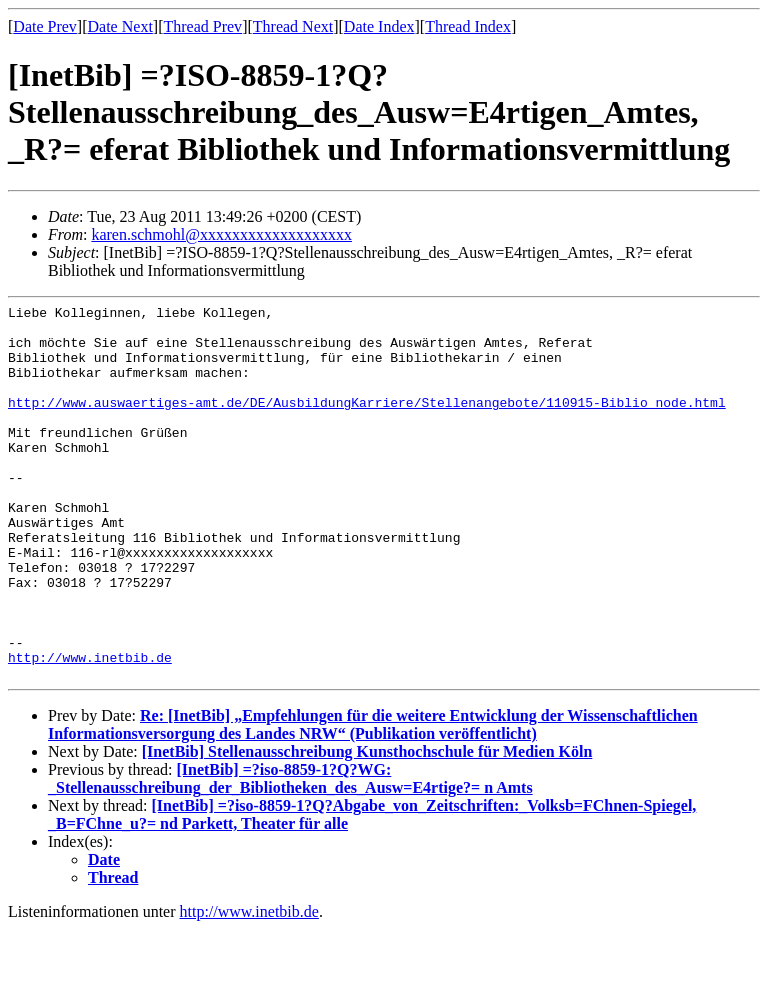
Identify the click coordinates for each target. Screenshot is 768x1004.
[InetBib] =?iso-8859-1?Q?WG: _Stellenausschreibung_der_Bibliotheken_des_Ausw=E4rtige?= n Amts (290, 853)
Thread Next (293, 26)
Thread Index (468, 26)
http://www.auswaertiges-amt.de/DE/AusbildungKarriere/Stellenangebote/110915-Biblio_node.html (367, 423)
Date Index (379, 26)
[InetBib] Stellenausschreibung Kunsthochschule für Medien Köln (367, 826)
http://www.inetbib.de (90, 729)
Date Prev (45, 26)
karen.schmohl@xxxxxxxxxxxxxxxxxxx (221, 234)
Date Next (120, 26)
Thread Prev (202, 26)
